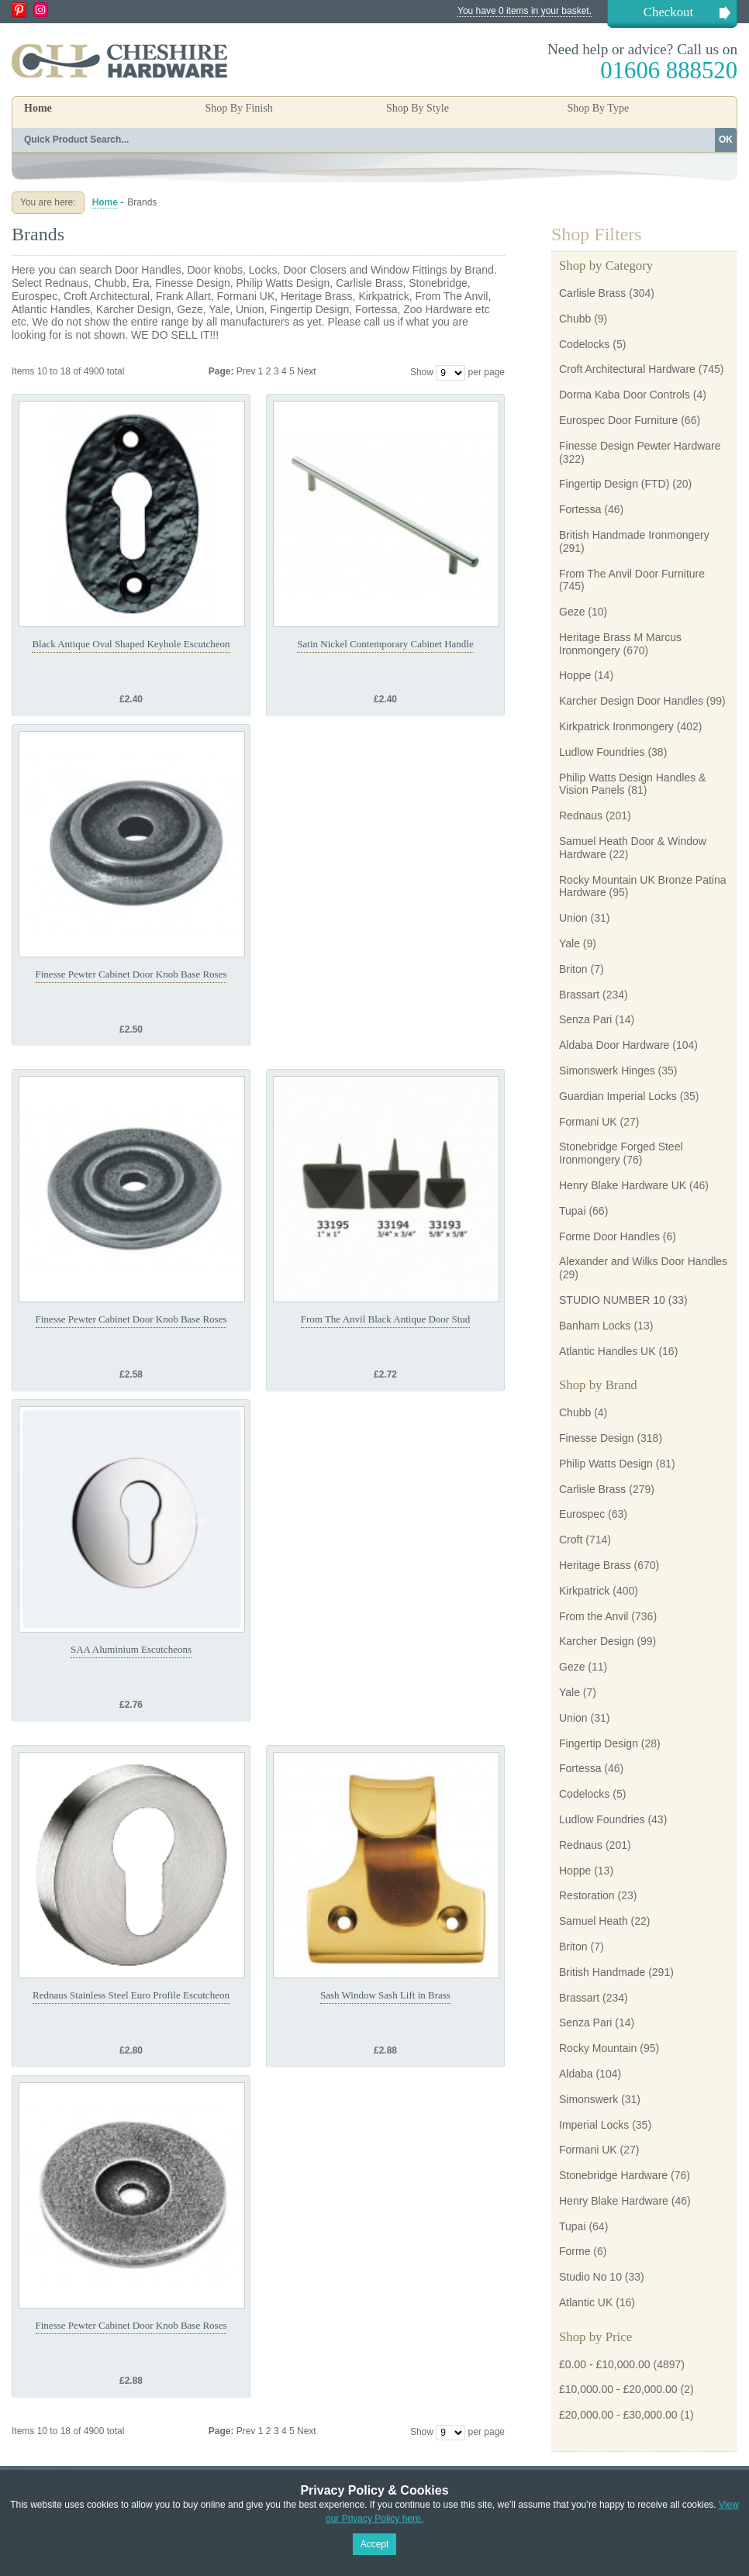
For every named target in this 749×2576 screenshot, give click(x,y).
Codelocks (584, 344)
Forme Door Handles (609, 1236)
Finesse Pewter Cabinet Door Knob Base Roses (131, 974)
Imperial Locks (594, 2125)
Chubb (575, 318)
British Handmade (602, 1972)
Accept (375, 2544)
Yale (569, 943)
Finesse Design (596, 1438)
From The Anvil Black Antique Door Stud (386, 1319)
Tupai (572, 1211)
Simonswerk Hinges (607, 1070)
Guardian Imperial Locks (618, 1096)
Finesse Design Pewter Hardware (640, 446)
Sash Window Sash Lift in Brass (385, 1995)
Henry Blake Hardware (613, 2201)
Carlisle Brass (592, 293)
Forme (574, 2251)
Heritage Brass (595, 1565)
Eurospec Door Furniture (618, 420)
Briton (573, 969)
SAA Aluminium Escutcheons (131, 1649)
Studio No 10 (590, 2277)
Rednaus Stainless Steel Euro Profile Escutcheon (131, 1995)
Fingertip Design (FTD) (614, 484)
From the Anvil (593, 1616)
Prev (247, 371)
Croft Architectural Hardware (627, 369)
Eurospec (582, 1514)
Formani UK (588, 1122)
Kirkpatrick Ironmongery (616, 726)
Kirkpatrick (584, 1591)
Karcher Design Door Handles (631, 701)
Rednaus (580, 815)
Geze (572, 611)
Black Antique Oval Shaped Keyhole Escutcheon (131, 644)
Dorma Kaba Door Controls (624, 394)
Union (573, 918)
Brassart (579, 994)
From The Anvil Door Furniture (632, 573)
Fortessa (580, 509)
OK (726, 139)
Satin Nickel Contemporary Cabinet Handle (385, 644)
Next (306, 371)
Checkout (668, 12)
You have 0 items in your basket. (524, 10)
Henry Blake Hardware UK (622, 1185)
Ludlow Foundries (602, 752)
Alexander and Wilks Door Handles (643, 1261)
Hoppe (575, 675)
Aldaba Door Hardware (614, 1045)
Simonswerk (588, 2099)
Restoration (587, 1895)
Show (421, 372)
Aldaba (576, 2073)
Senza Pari (585, 1019)
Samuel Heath (593, 1921)
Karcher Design (596, 1641)
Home (38, 108)
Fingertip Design (598, 1743)
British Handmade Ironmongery (634, 535)
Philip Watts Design (606, 1463)
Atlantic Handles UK (607, 1351)
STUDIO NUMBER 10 (612, 1300)
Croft (570, 1539)
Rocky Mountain (598, 2048)
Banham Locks (595, 1325)
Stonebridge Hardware (613, 2175)
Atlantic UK (586, 2302)
